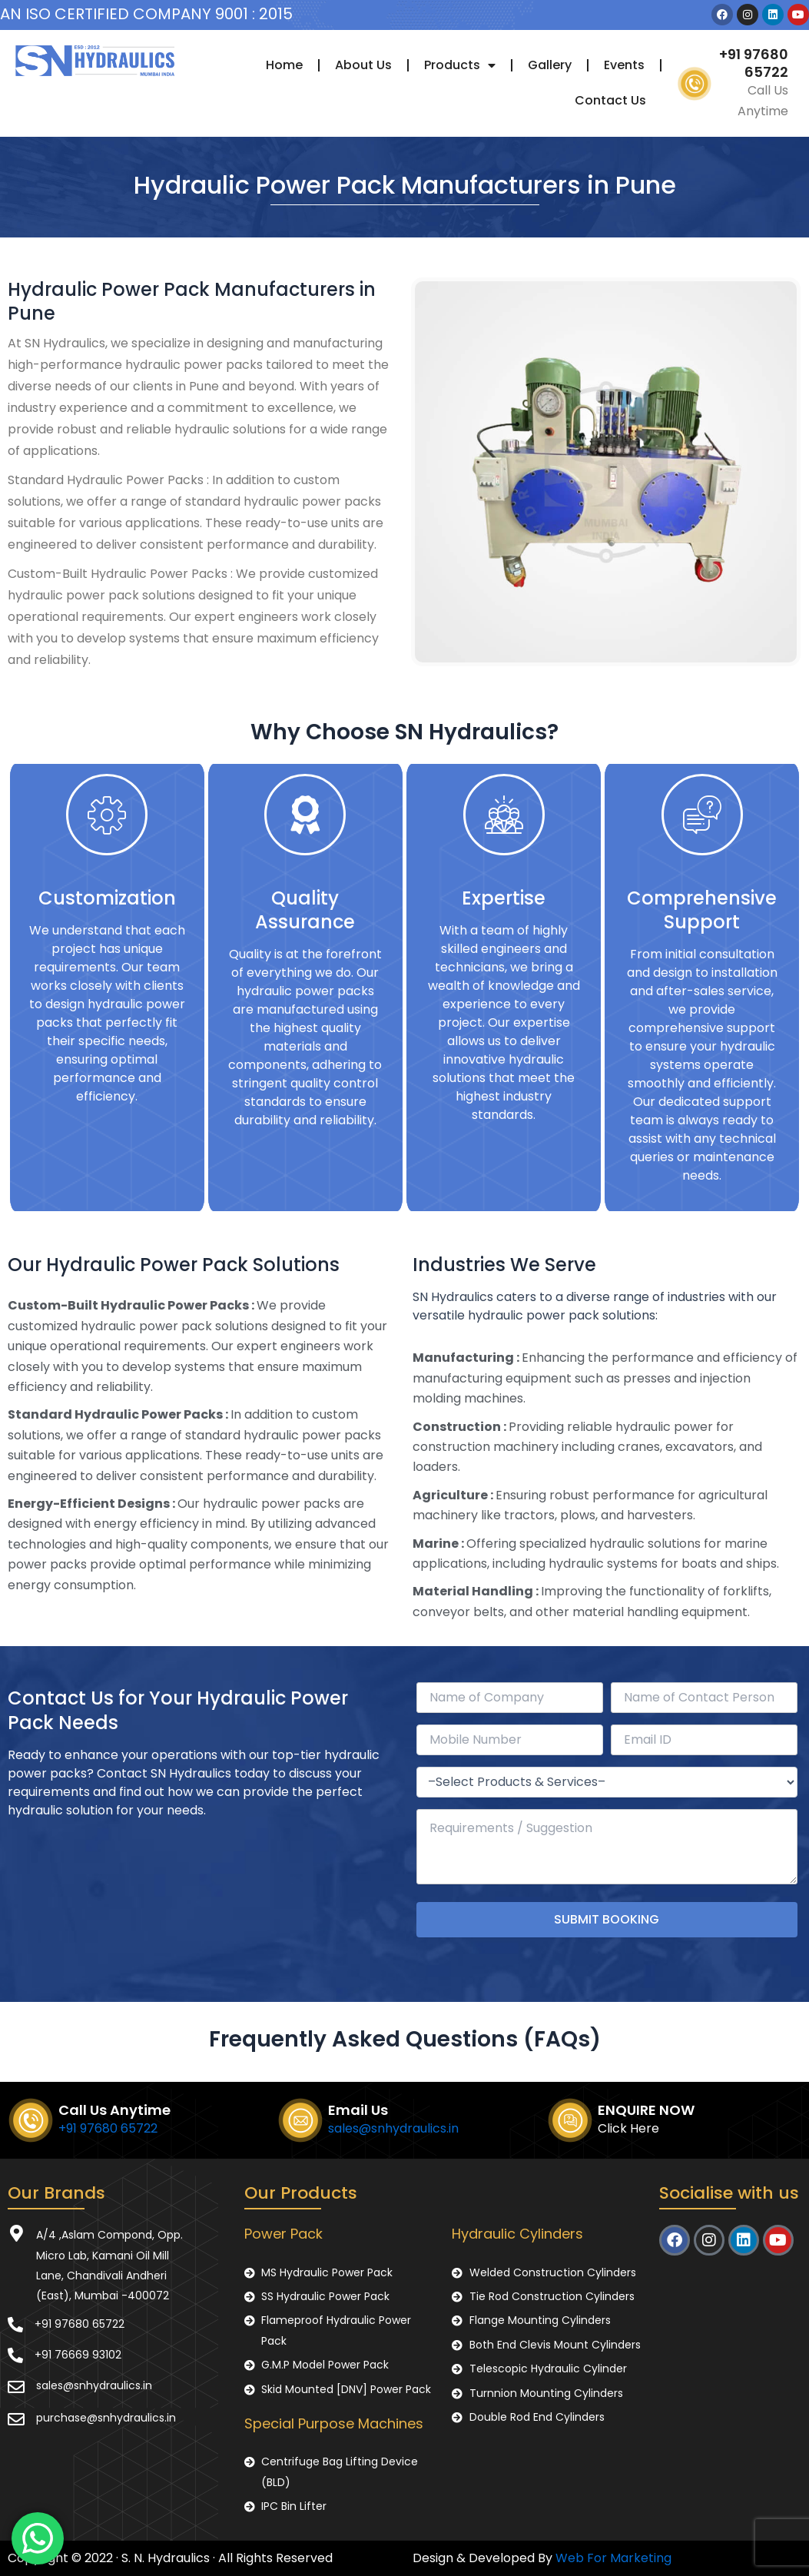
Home (284, 65)
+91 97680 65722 (753, 63)
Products (460, 65)
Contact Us (610, 100)
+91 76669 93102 (78, 2354)
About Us (363, 65)
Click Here (628, 2128)
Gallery (550, 65)
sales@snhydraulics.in (393, 2128)
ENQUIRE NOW (646, 2110)
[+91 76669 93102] (15, 2355)
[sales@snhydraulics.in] (16, 2386)
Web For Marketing (613, 2558)
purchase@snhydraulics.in (106, 2417)
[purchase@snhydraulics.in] (16, 2419)
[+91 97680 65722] (15, 2324)
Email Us (358, 2110)
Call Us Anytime (114, 2110)
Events (624, 65)
